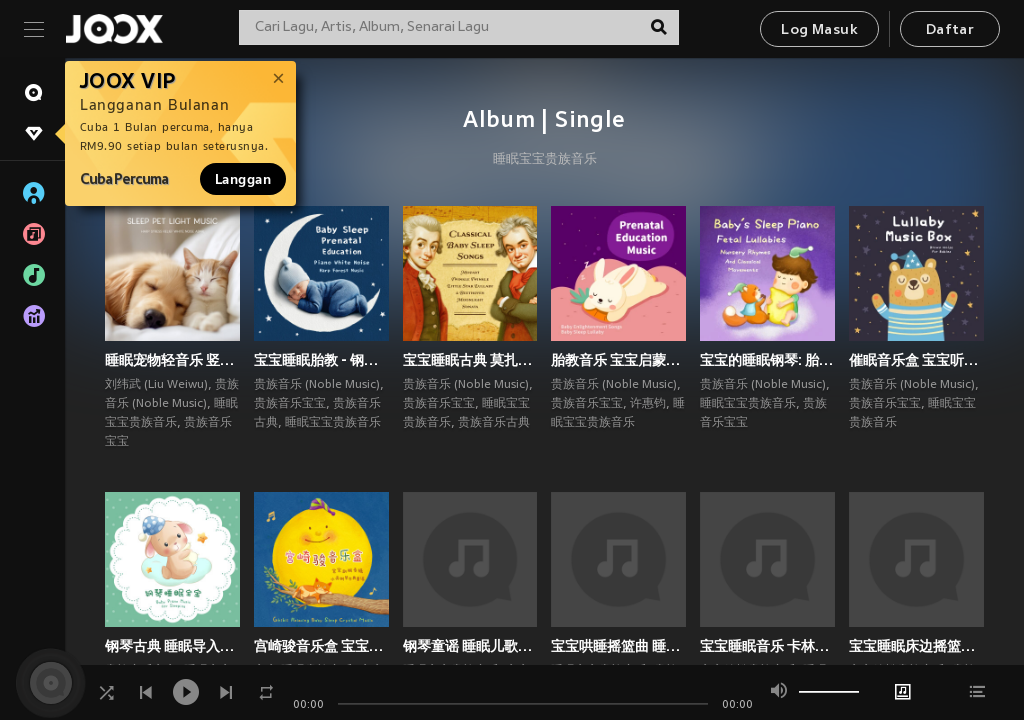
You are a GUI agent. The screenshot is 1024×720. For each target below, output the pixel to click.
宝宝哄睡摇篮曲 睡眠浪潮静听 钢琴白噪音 (618, 646)
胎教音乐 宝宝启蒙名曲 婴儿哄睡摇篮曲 (618, 360)
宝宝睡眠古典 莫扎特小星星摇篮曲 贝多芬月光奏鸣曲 (470, 360)
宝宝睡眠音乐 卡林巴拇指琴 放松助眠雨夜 (767, 646)
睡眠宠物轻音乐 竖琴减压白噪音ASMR (172, 360)
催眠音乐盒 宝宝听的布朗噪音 (916, 360)
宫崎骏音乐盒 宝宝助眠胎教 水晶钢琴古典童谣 (321, 646)
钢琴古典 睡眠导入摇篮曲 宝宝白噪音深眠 (172, 646)
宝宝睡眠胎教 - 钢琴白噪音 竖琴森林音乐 (321, 360)
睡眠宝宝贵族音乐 (545, 160)
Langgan (243, 179)
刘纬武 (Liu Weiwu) (156, 385)
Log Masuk (819, 30)
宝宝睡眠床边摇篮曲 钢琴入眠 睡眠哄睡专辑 (916, 646)
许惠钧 (648, 404)
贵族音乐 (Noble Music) (317, 385)
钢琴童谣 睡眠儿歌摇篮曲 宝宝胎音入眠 (470, 646)
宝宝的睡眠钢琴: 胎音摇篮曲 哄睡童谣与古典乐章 (767, 360)
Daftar (950, 30)
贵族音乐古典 (494, 423)
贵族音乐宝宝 (290, 404)
